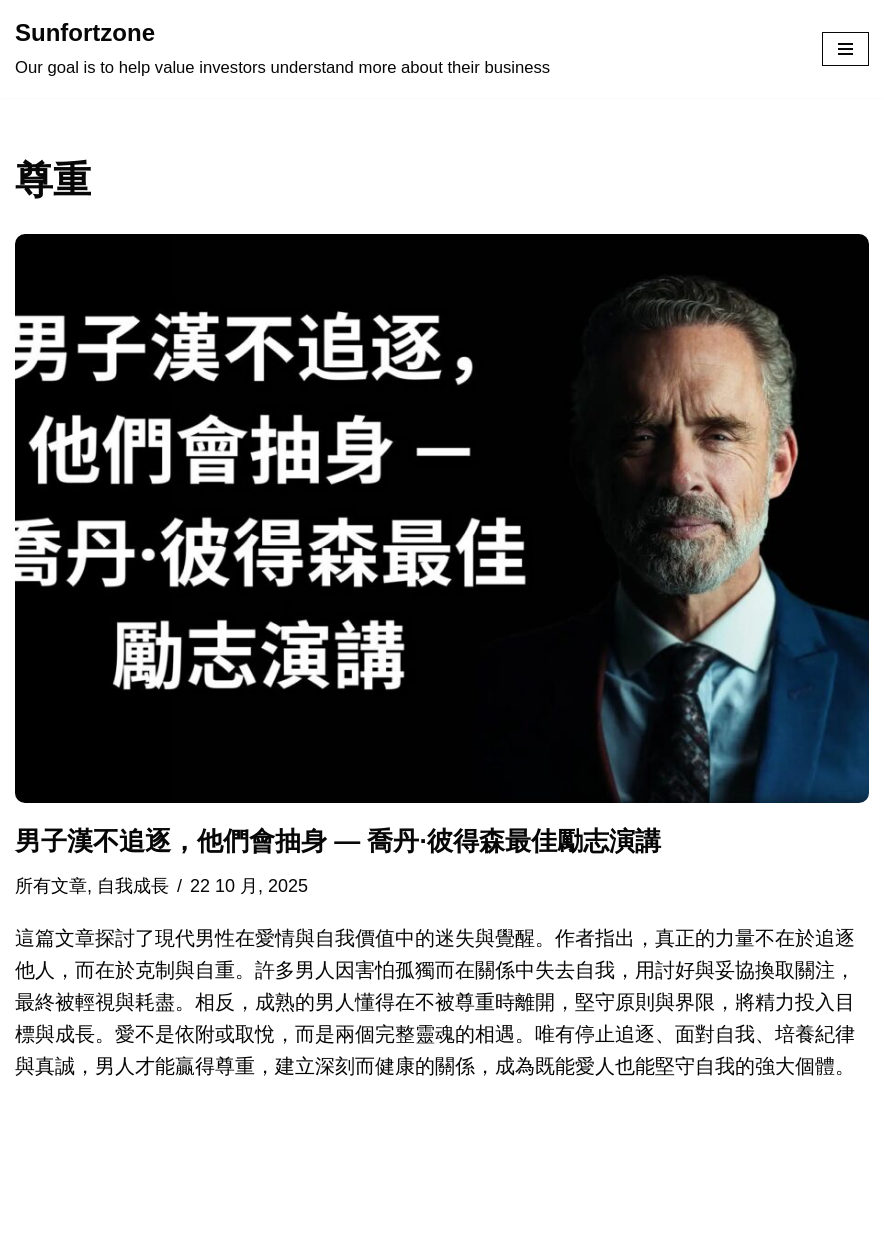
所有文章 (51, 886)
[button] (442, 518)
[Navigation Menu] (845, 49)
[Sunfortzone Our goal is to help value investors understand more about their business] (282, 49)
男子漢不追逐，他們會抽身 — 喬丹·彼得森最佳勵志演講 (338, 841)
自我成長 (133, 886)
